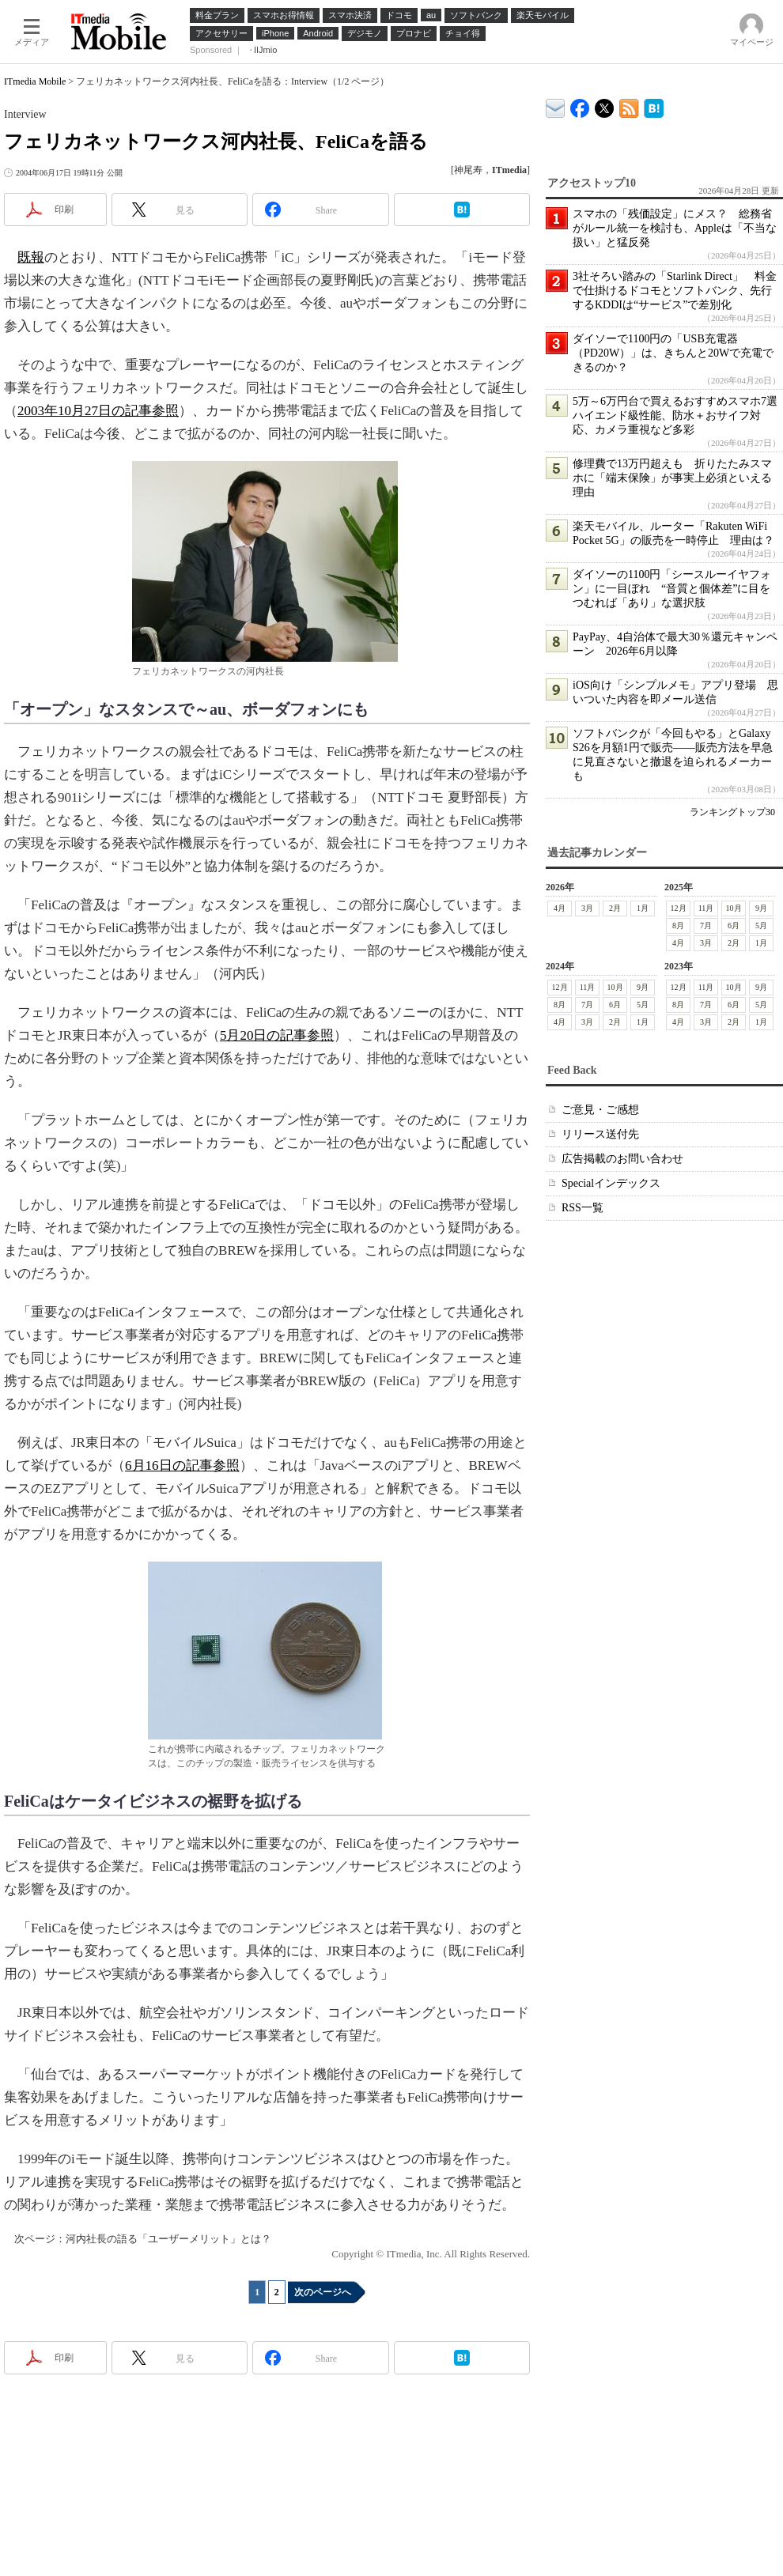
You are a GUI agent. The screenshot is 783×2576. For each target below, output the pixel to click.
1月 (643, 908)
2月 (615, 908)
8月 (678, 925)
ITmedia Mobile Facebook (580, 105)
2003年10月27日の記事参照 (98, 410)
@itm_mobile (605, 105)
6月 (734, 925)
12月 (679, 908)
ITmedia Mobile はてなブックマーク (654, 105)
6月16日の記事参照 (182, 1465)
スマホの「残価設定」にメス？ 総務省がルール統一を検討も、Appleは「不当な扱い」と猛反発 (675, 228)
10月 (734, 908)
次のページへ (322, 2292)
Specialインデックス (611, 1183)
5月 (761, 925)
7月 (706, 925)
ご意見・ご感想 (600, 1110)
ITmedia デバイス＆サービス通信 (556, 105)
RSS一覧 (582, 1208)
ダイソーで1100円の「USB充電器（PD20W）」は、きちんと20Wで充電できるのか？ (673, 353)
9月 (761, 908)
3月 (587, 908)
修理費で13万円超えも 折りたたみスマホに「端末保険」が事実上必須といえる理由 (672, 478)
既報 (30, 257)
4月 (560, 908)
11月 (706, 908)
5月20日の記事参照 (277, 1035)
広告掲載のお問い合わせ (622, 1159)
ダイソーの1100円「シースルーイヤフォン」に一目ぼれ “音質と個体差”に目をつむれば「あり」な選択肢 (672, 588)
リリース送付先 (600, 1134)
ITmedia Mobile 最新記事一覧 (629, 105)
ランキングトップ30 (732, 812)
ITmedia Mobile (35, 81)
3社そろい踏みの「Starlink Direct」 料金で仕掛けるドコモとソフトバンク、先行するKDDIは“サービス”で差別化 (675, 290)
